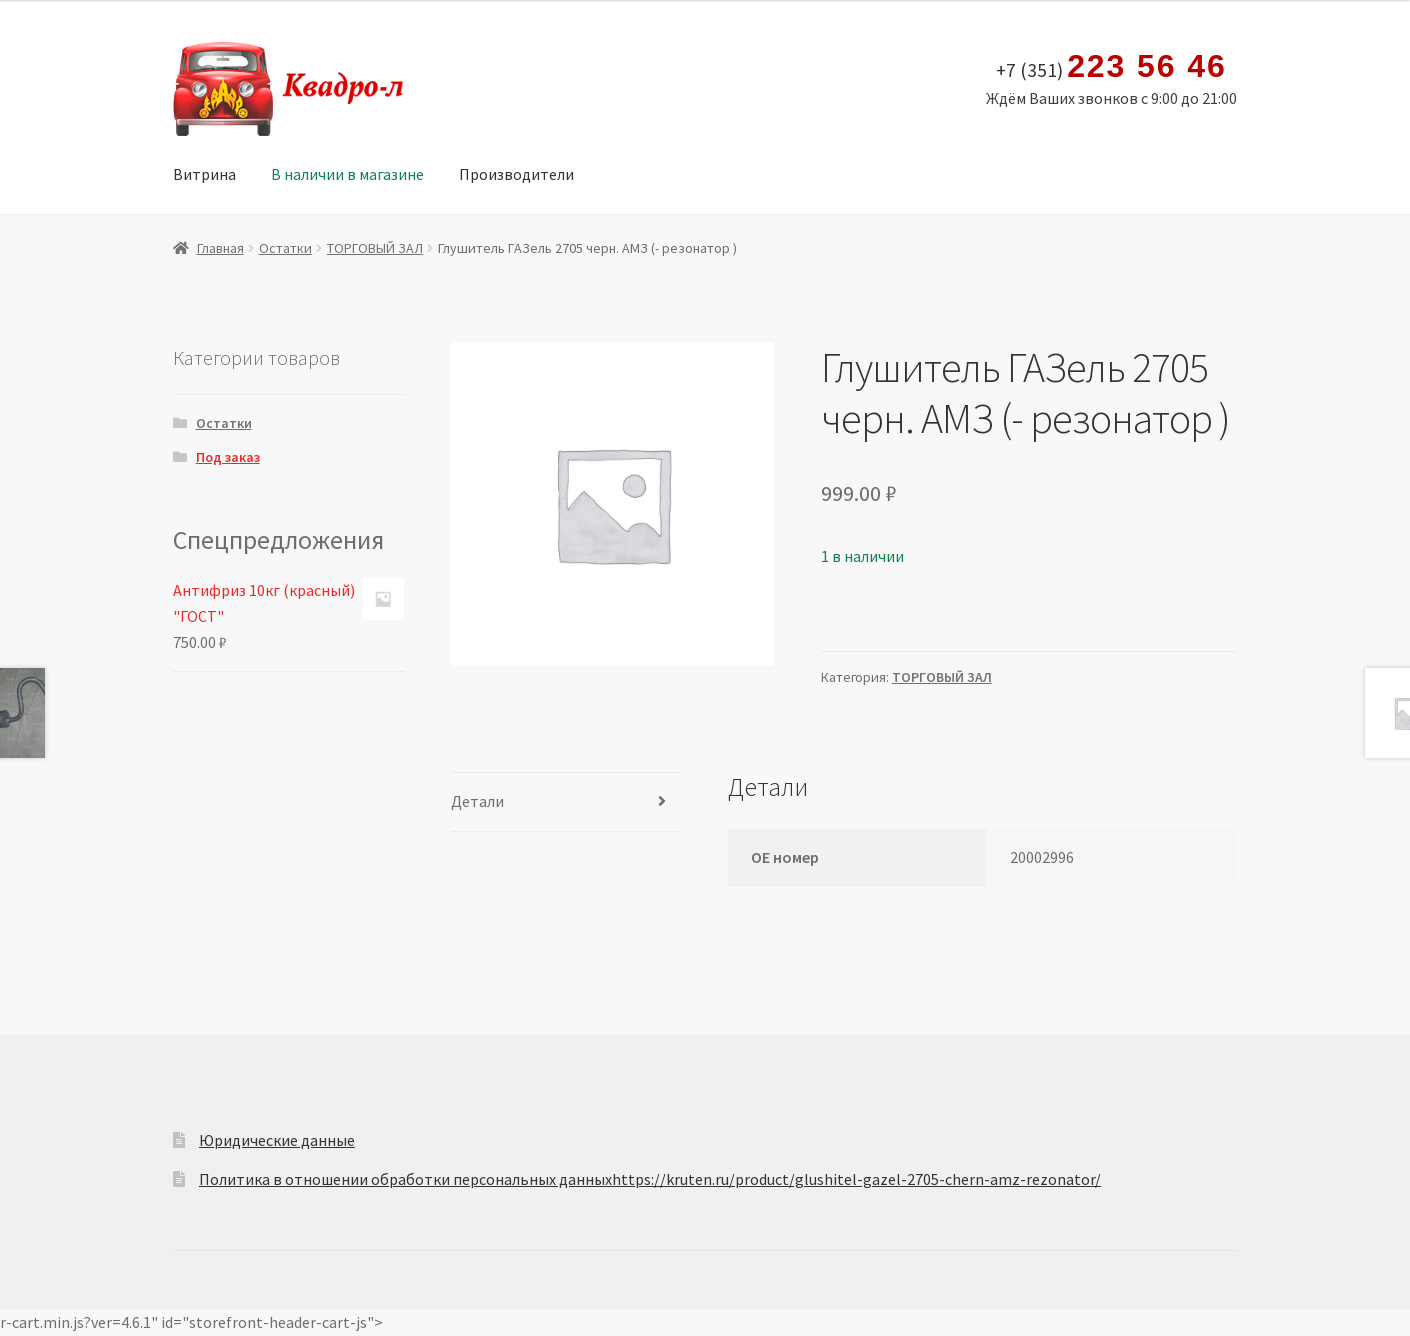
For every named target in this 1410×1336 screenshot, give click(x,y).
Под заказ (228, 457)
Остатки (285, 248)
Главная (220, 248)
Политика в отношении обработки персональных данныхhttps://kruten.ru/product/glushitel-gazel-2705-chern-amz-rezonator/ (650, 1179)
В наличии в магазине (347, 174)
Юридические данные (277, 1140)
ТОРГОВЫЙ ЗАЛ (375, 248)
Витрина (204, 174)
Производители (516, 174)
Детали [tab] (477, 801)
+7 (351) (1111, 67)
